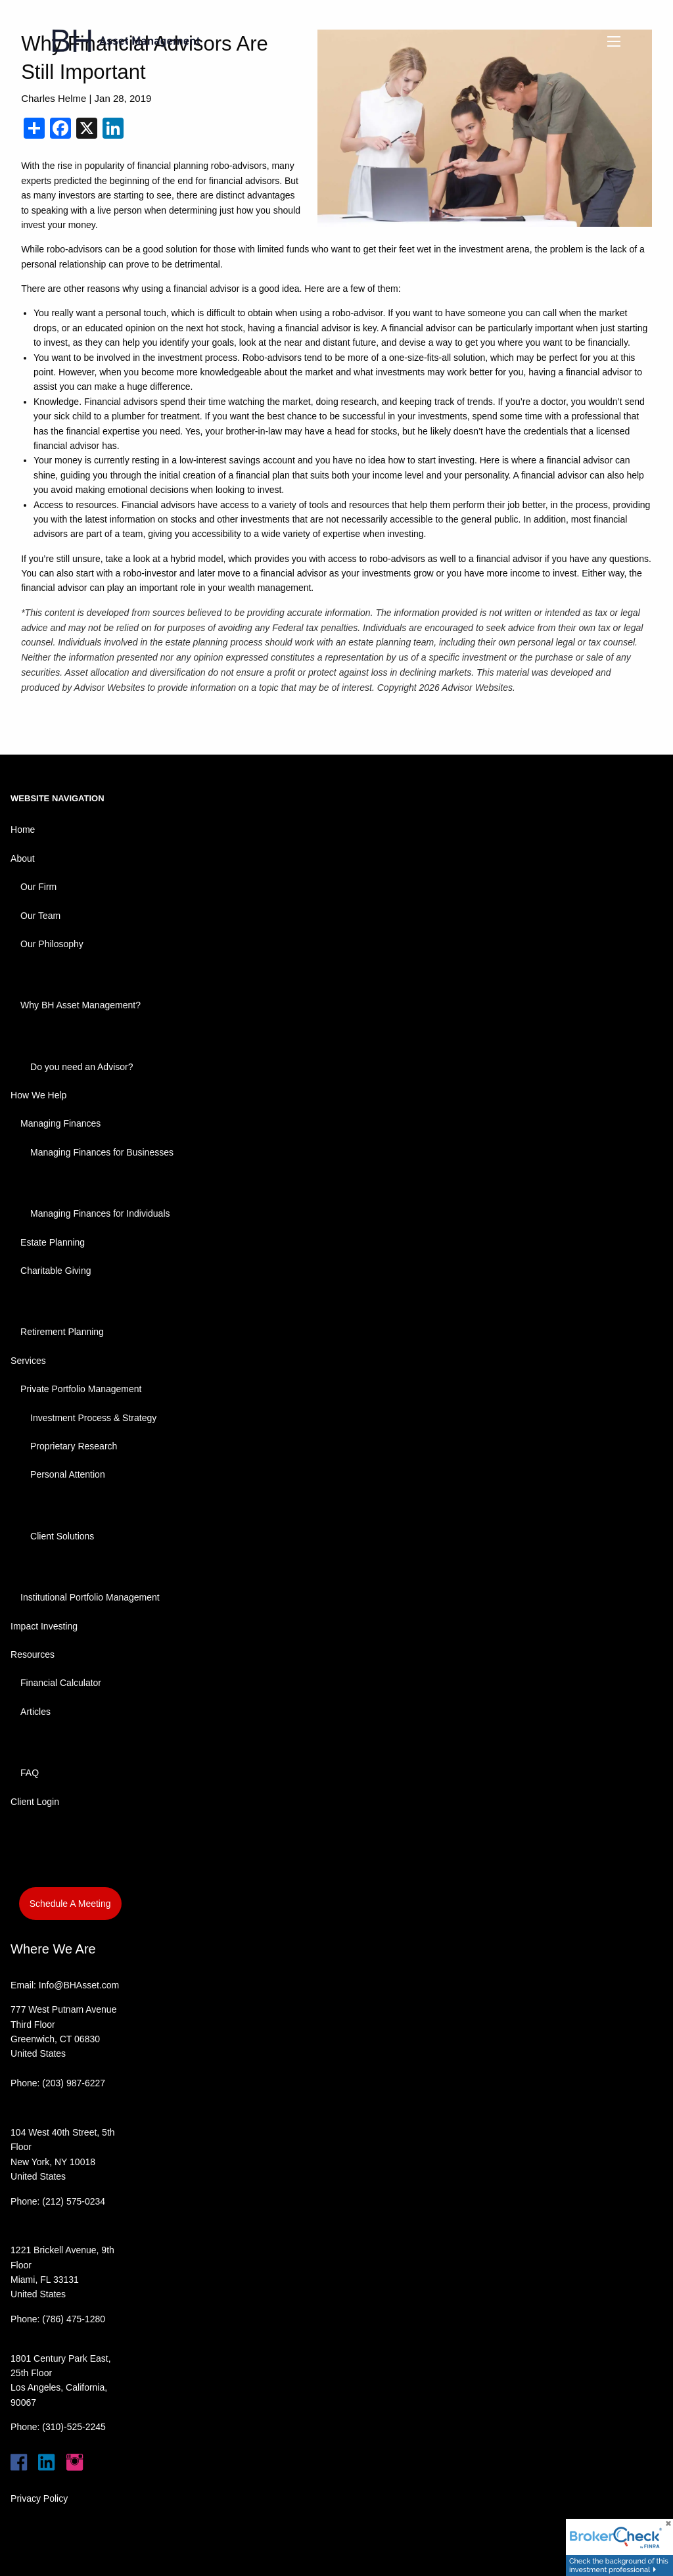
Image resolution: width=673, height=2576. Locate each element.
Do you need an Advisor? (81, 1067)
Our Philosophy (51, 944)
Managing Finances (60, 1123)
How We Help (38, 1095)
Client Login (35, 1801)
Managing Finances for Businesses (102, 1152)
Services (28, 1360)
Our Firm (38, 886)
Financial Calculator (60, 1682)
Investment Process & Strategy (93, 1418)
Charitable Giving (55, 1270)
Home (23, 829)
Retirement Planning (62, 1331)
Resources (33, 1654)
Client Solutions (62, 1536)
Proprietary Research (73, 1446)
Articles (35, 1711)
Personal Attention (67, 1474)
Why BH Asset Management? (80, 1005)
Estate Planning (52, 1242)
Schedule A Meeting (70, 1903)
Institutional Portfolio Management (90, 1597)
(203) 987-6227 (73, 2083)
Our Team (40, 915)
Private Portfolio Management (80, 1389)
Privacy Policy (39, 2498)
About (23, 858)
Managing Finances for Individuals (100, 1213)
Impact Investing (44, 1626)
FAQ (29, 1773)
